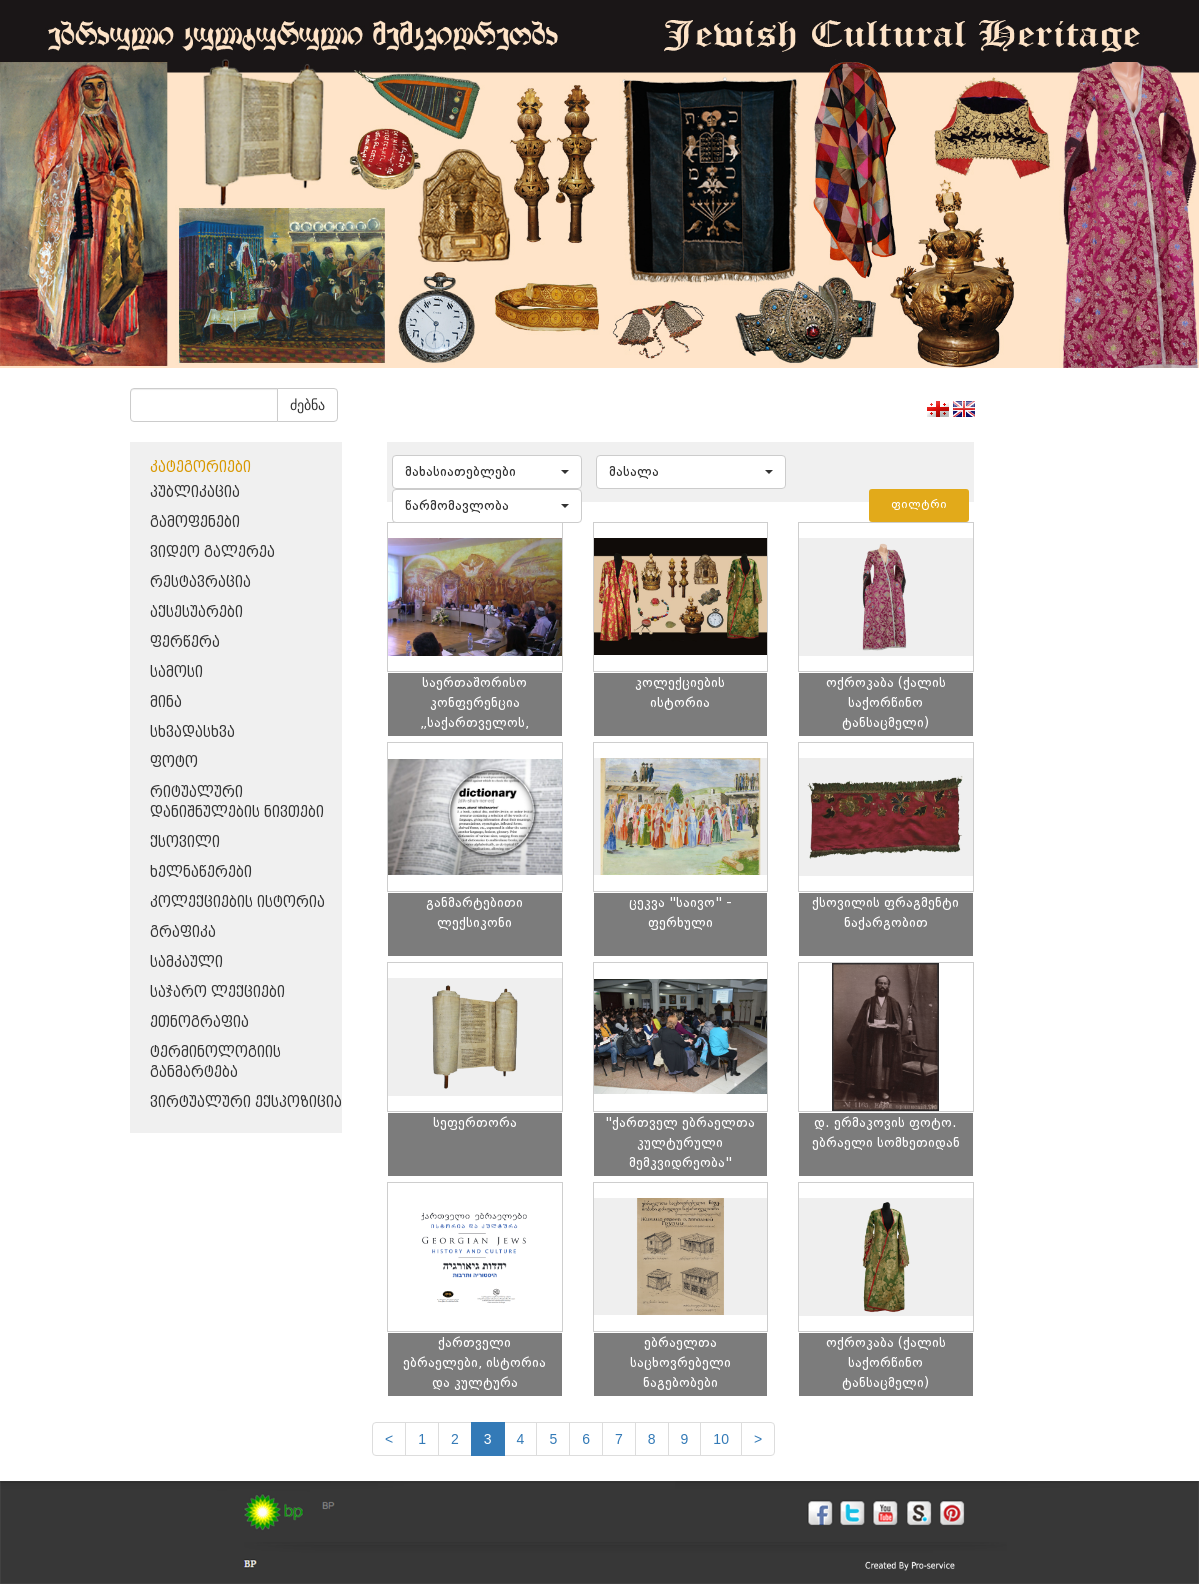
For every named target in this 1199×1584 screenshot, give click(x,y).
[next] (758, 1439)
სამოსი (176, 672)
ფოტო (174, 762)
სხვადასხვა (192, 732)
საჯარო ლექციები (217, 992)
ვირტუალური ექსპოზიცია (246, 1102)
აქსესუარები (196, 612)
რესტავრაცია (200, 582)
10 (721, 1439)
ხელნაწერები (201, 872)
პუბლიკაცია (195, 492)
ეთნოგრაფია (199, 1022)
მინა (166, 702)
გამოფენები (195, 522)
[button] (487, 472)
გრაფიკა (183, 932)
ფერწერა (185, 642)
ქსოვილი (185, 842)
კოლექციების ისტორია (237, 902)
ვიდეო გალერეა (212, 552)
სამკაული (186, 962)
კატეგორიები (200, 467)
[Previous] (389, 1439)
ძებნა (307, 405)
